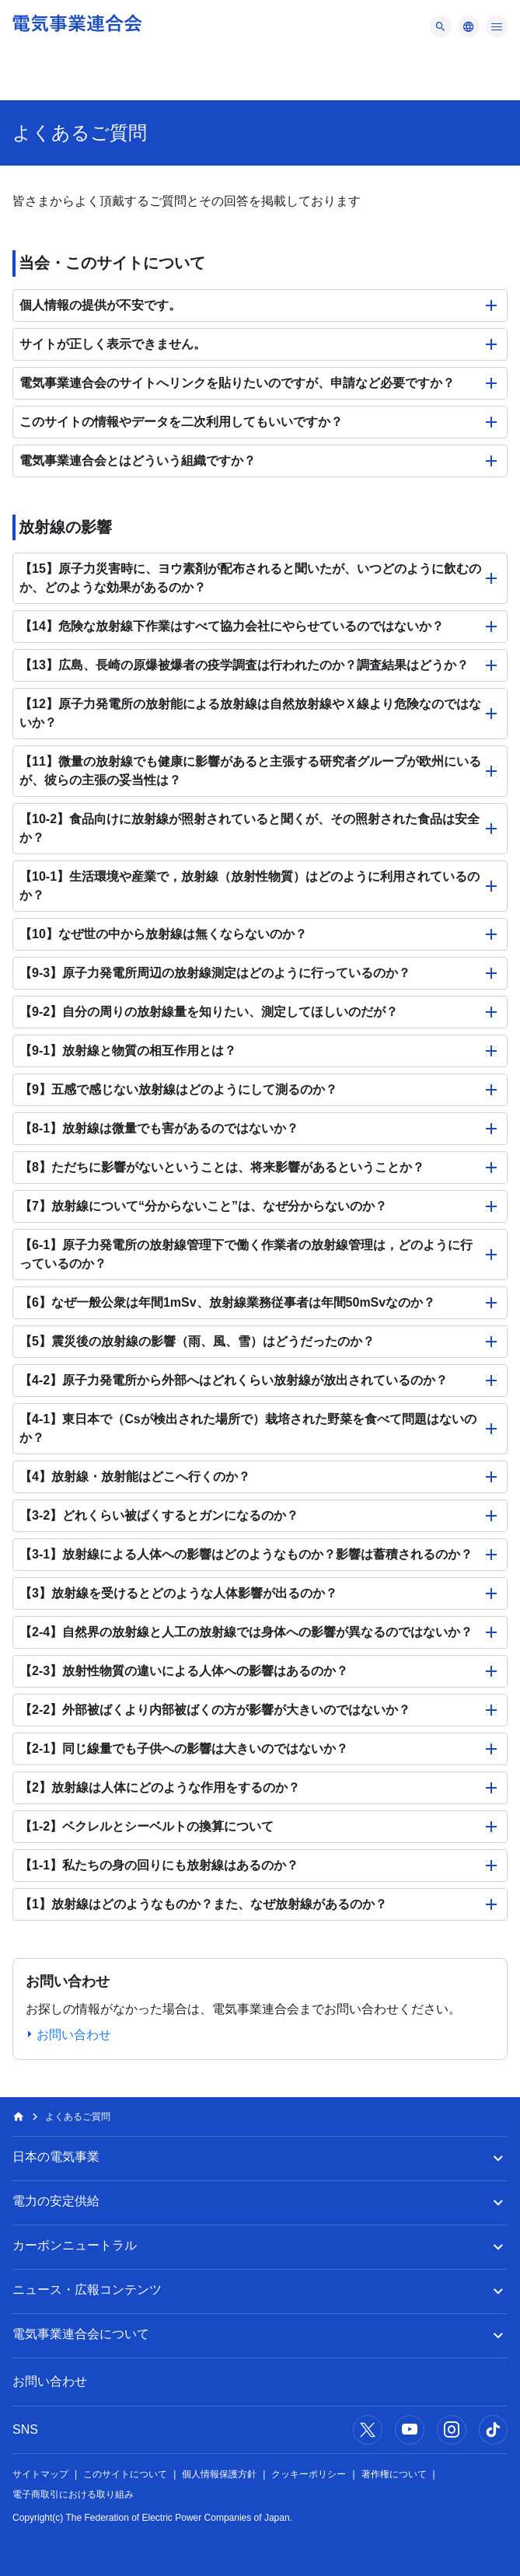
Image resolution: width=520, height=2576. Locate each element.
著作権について (394, 2474)
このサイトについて (125, 2474)
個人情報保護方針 (219, 2474)
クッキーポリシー (308, 2474)
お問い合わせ (49, 2381)
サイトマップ (40, 2474)
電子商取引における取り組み (73, 2494)
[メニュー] (441, 26)
